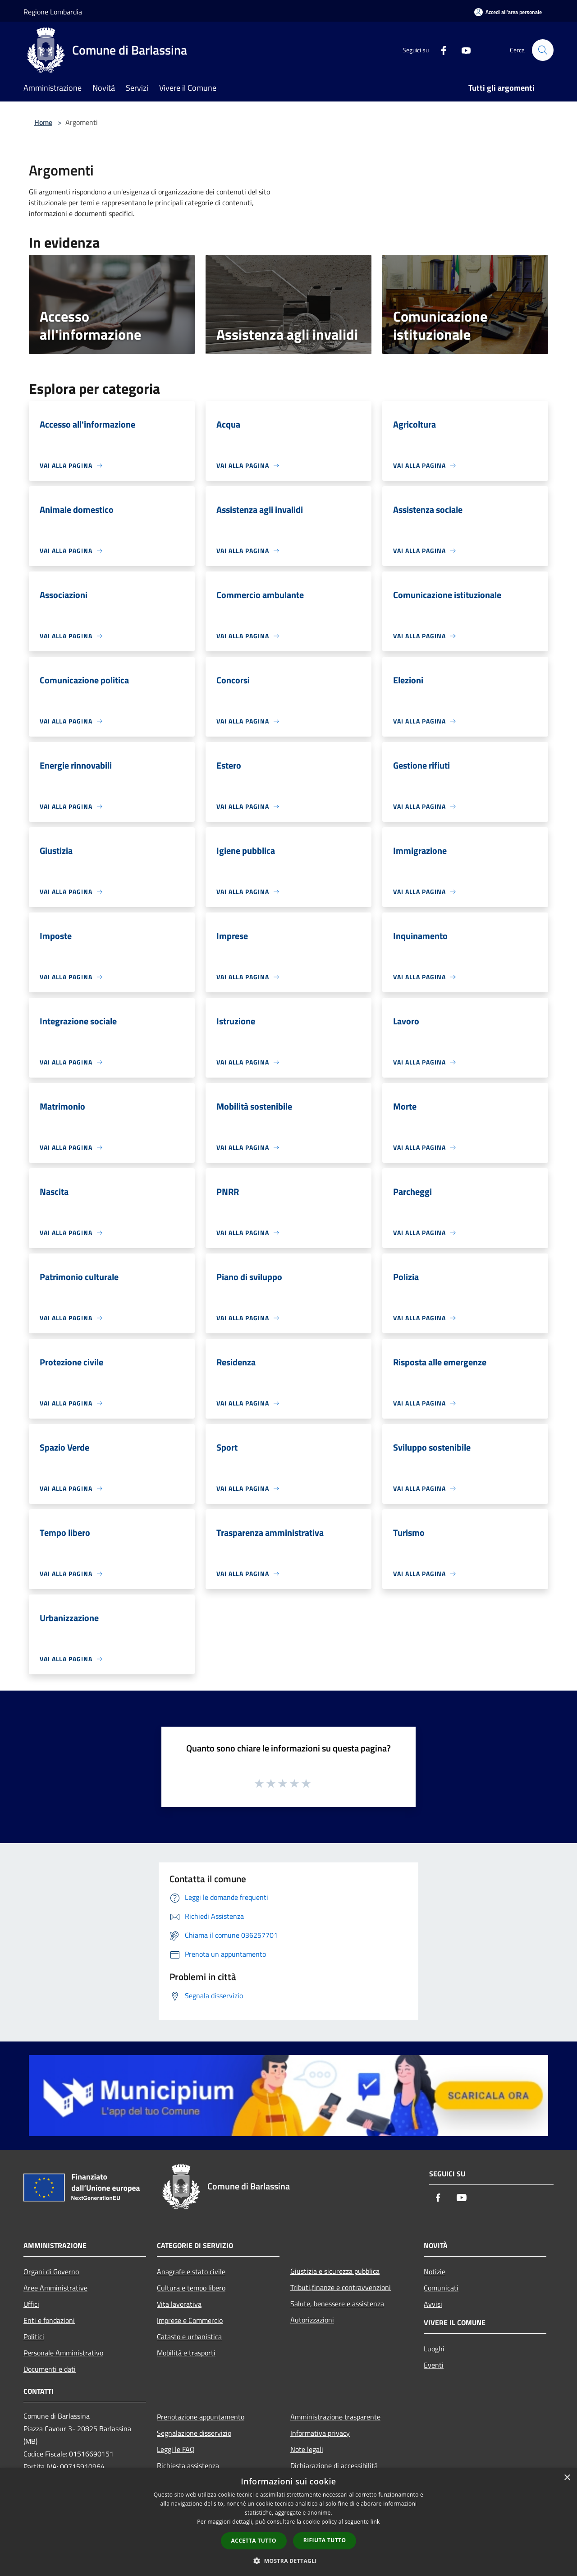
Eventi (434, 2364)
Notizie (434, 2271)
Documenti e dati (49, 2369)
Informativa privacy (320, 2433)
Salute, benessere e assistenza (337, 2303)
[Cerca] (543, 50)
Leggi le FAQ (176, 2449)
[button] (288, 2560)
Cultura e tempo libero (191, 2287)
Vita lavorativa (179, 2304)
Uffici (31, 2304)
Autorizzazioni (312, 2319)
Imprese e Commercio (190, 2320)
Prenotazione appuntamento (200, 2416)
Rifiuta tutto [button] (324, 2540)
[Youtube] (462, 50)
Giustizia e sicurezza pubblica (335, 2271)
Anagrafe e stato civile (191, 2271)
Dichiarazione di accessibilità (334, 2465)
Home (43, 122)
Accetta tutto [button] (253, 2540)
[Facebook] (440, 50)
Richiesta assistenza (188, 2465)
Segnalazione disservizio (194, 2433)
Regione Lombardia (52, 11)
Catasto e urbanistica (189, 2336)
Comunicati (441, 2287)
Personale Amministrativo (63, 2352)
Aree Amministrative (55, 2287)
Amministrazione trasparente (335, 2416)
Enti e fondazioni (49, 2320)
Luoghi (434, 2348)
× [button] (566, 2478)
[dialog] (288, 2522)
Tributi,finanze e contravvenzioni (340, 2287)
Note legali (306, 2449)
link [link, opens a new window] (375, 2521)
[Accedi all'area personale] (508, 12)
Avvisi (433, 2304)
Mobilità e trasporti (186, 2352)
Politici (33, 2336)
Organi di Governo (51, 2271)
